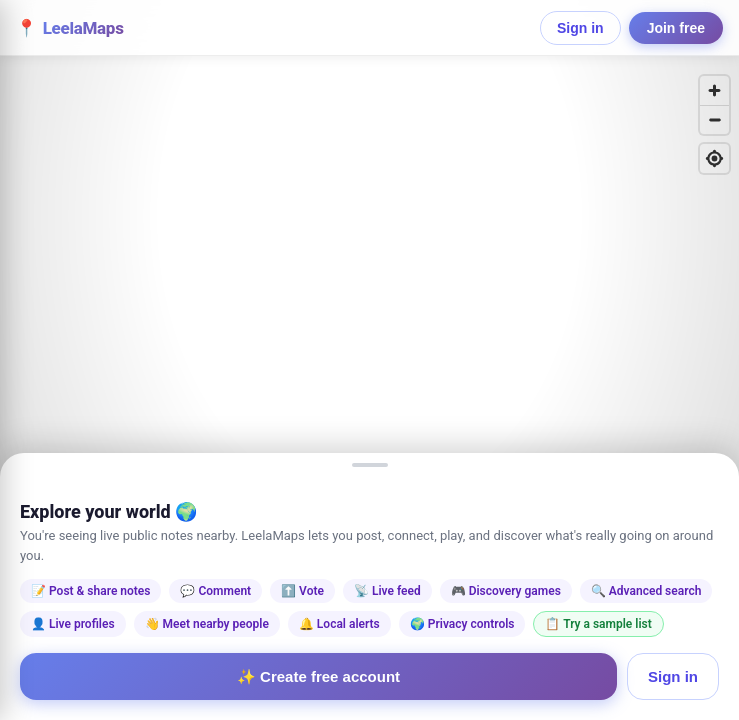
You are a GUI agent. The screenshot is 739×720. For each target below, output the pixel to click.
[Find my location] (714, 158)
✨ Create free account (318, 676)
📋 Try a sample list (598, 624)
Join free (676, 28)
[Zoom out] (714, 119)
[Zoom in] (714, 90)
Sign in (580, 28)
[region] (369, 360)
